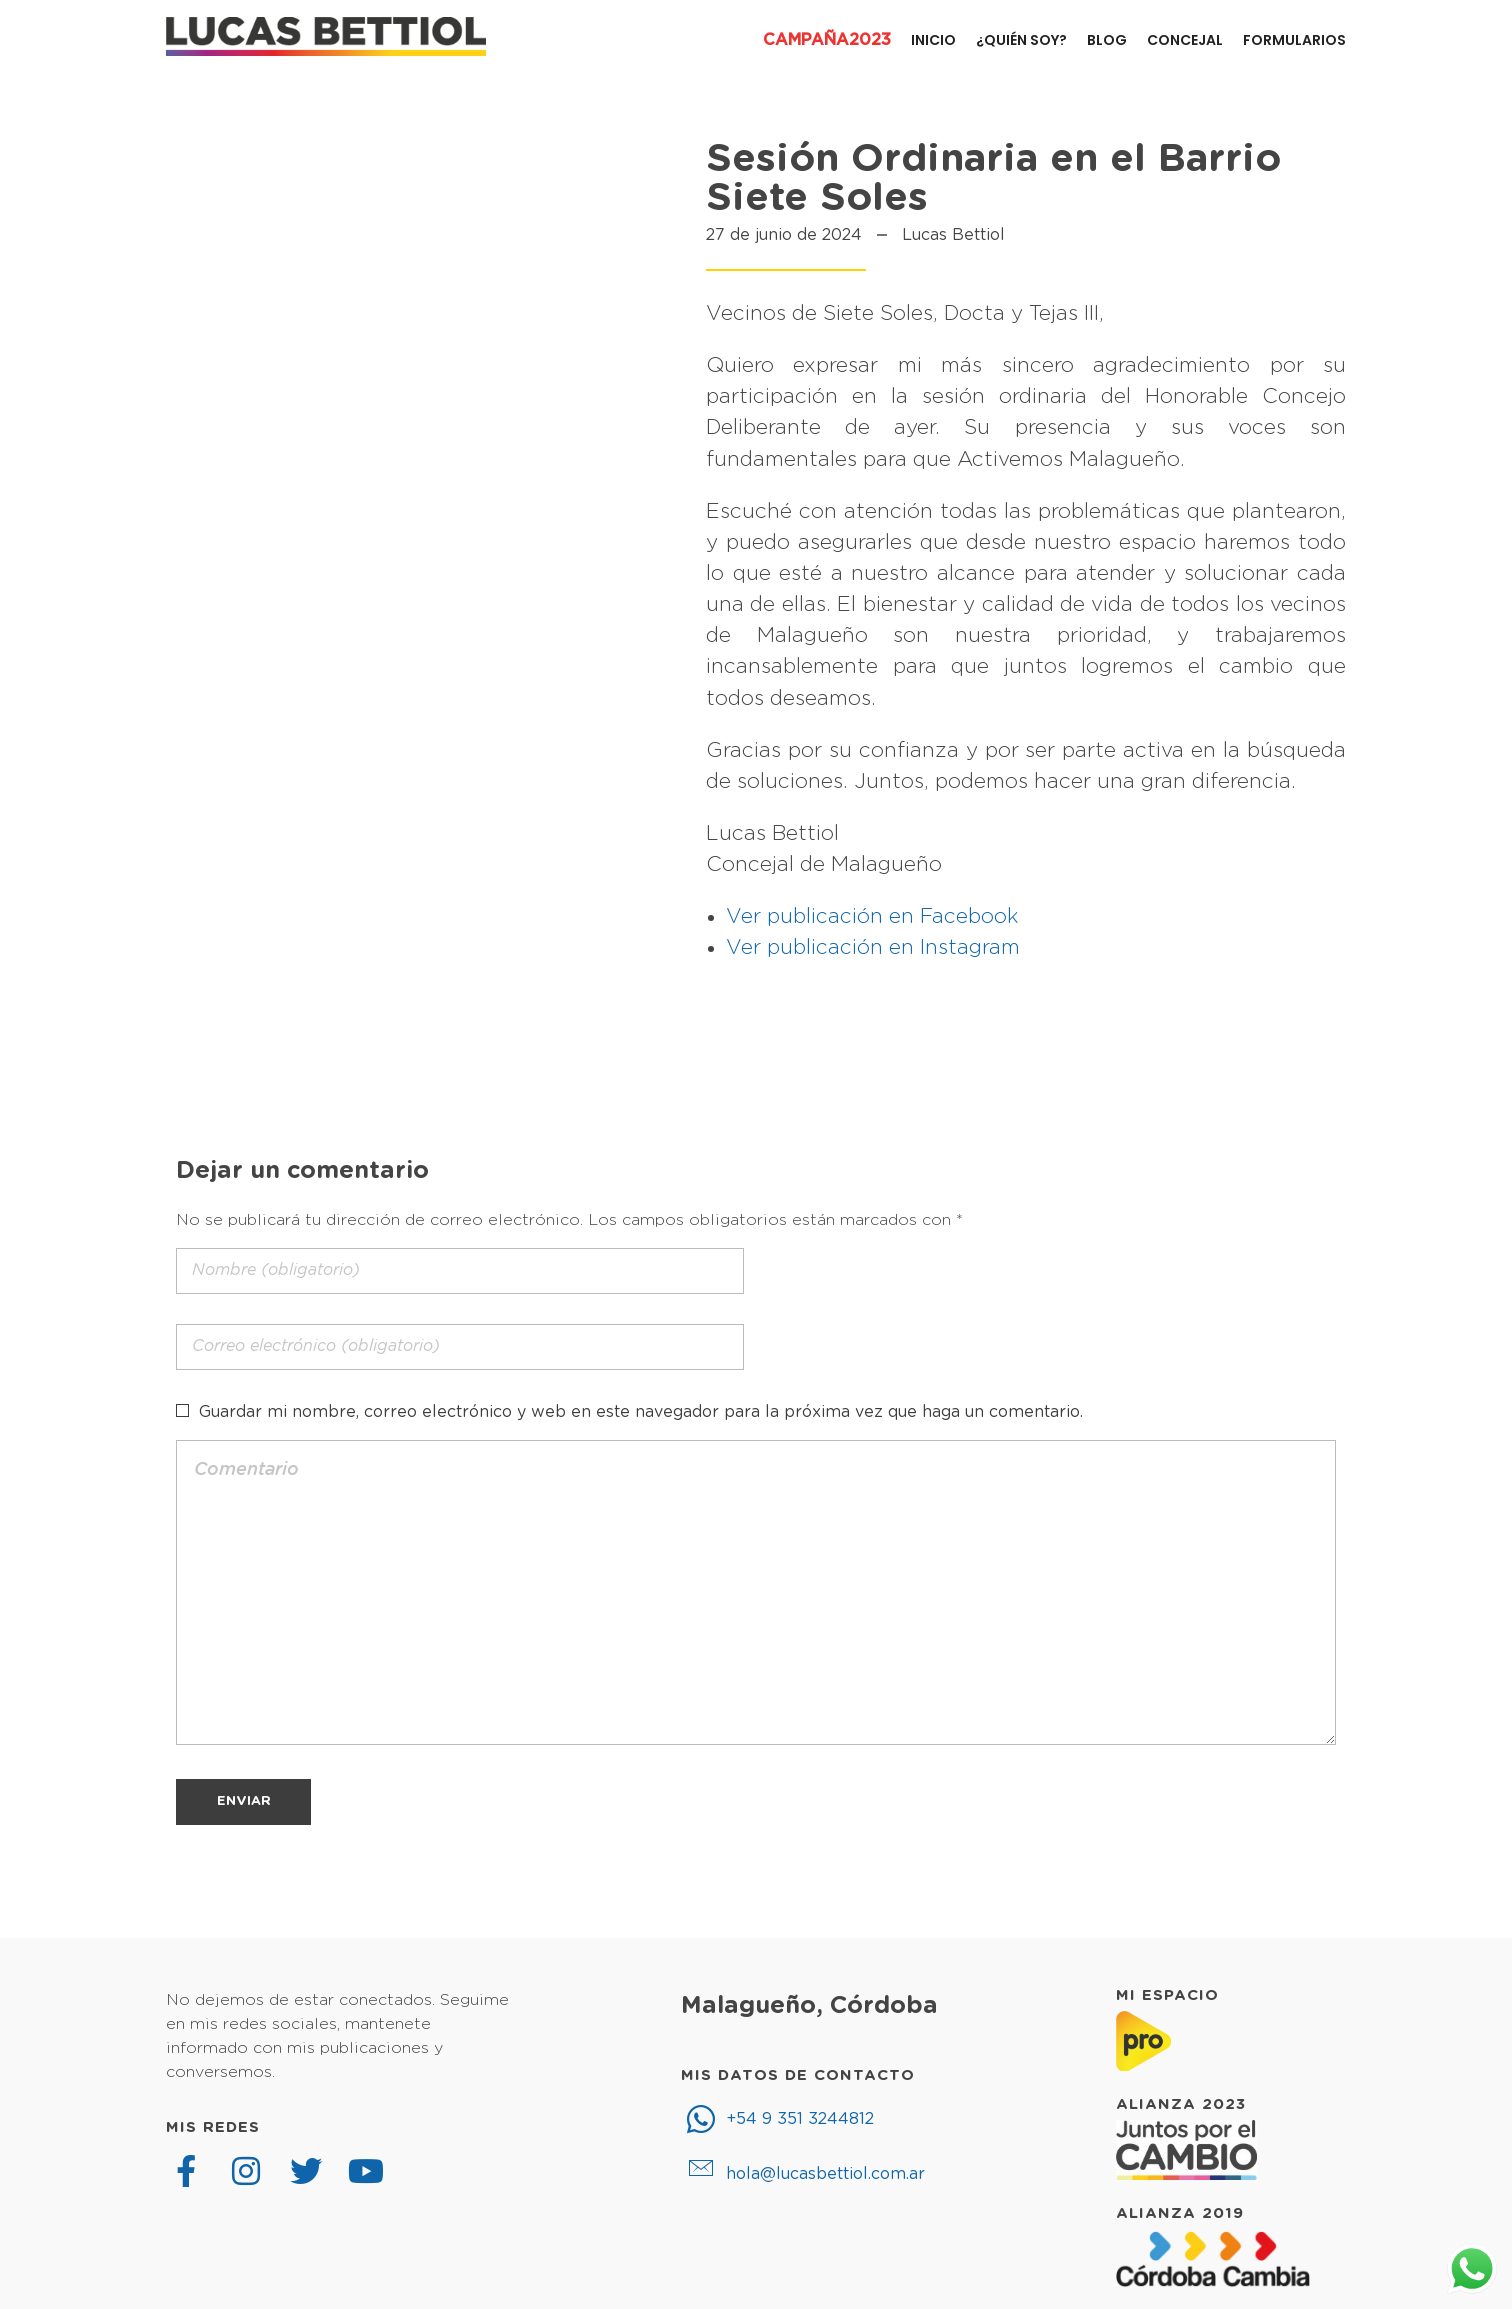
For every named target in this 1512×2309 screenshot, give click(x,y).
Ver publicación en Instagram (873, 947)
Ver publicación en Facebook (872, 916)
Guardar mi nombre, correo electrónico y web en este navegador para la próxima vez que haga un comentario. (641, 1412)
